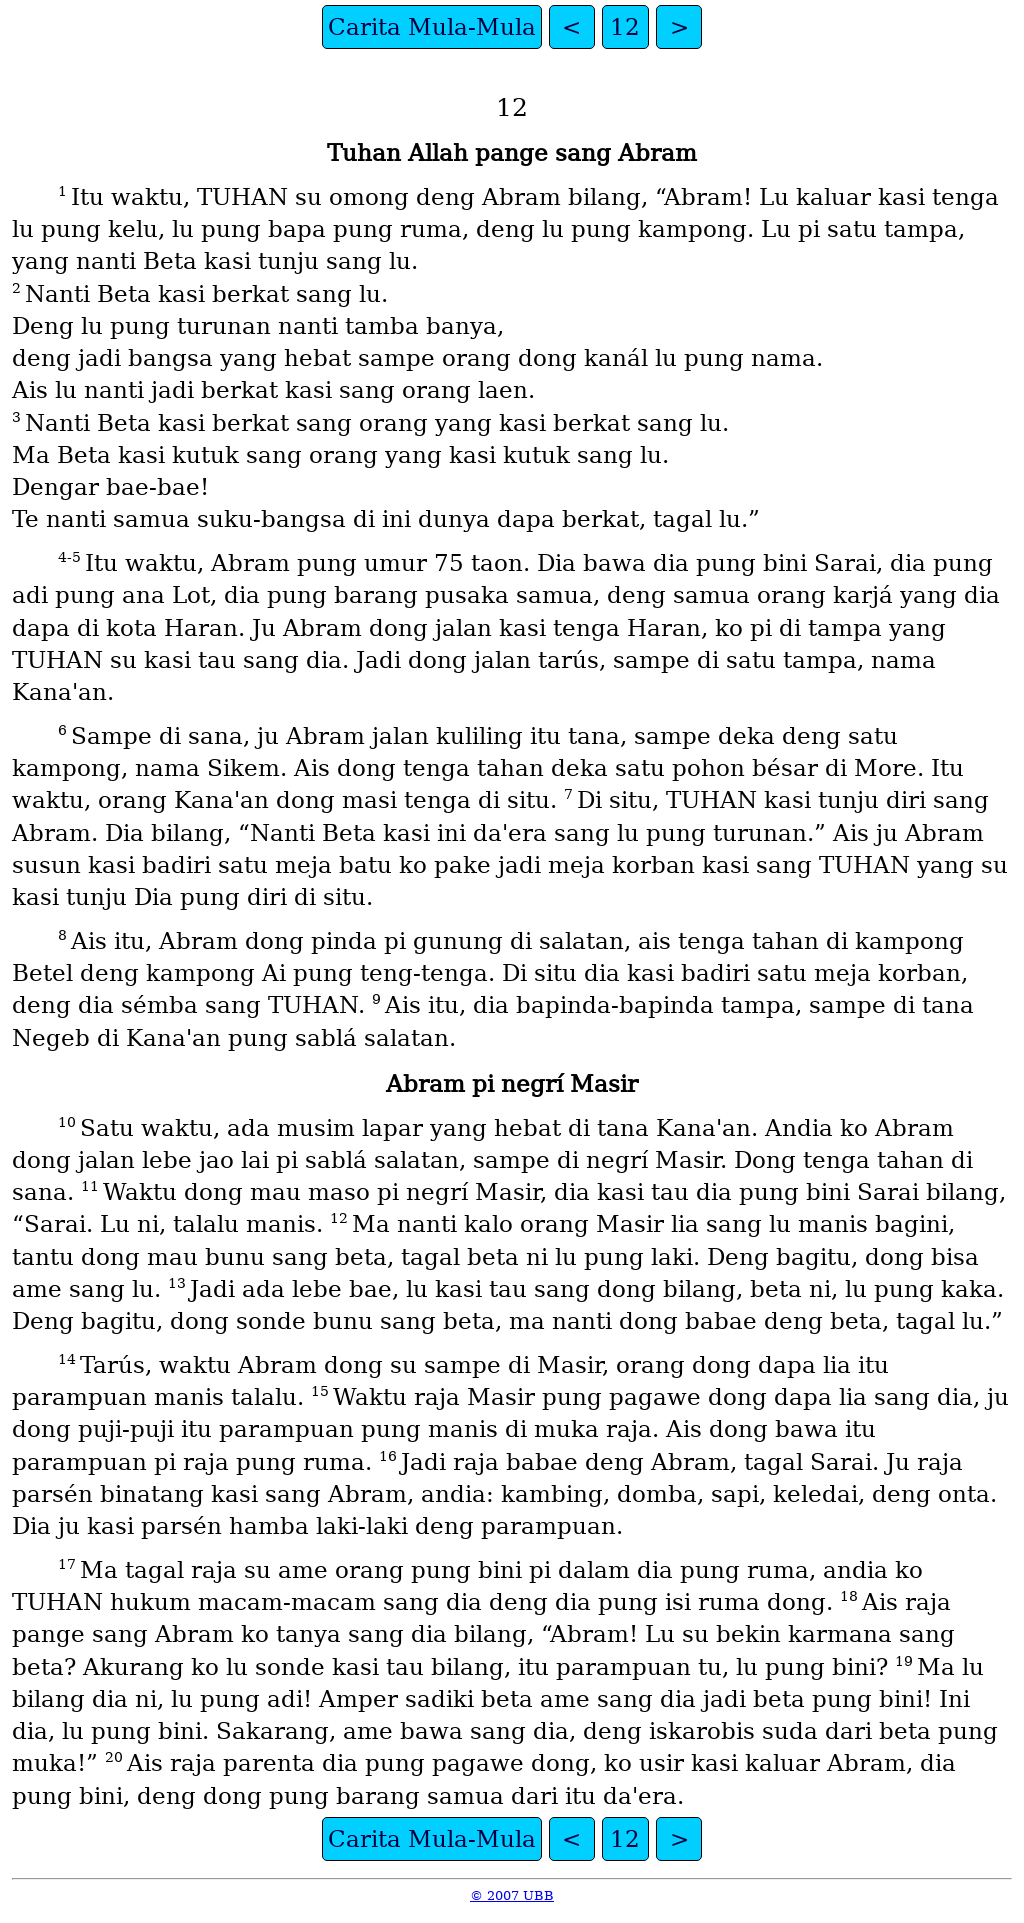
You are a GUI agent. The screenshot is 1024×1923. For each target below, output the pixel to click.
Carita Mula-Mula (432, 27)
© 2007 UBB (512, 1895)
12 (625, 27)
